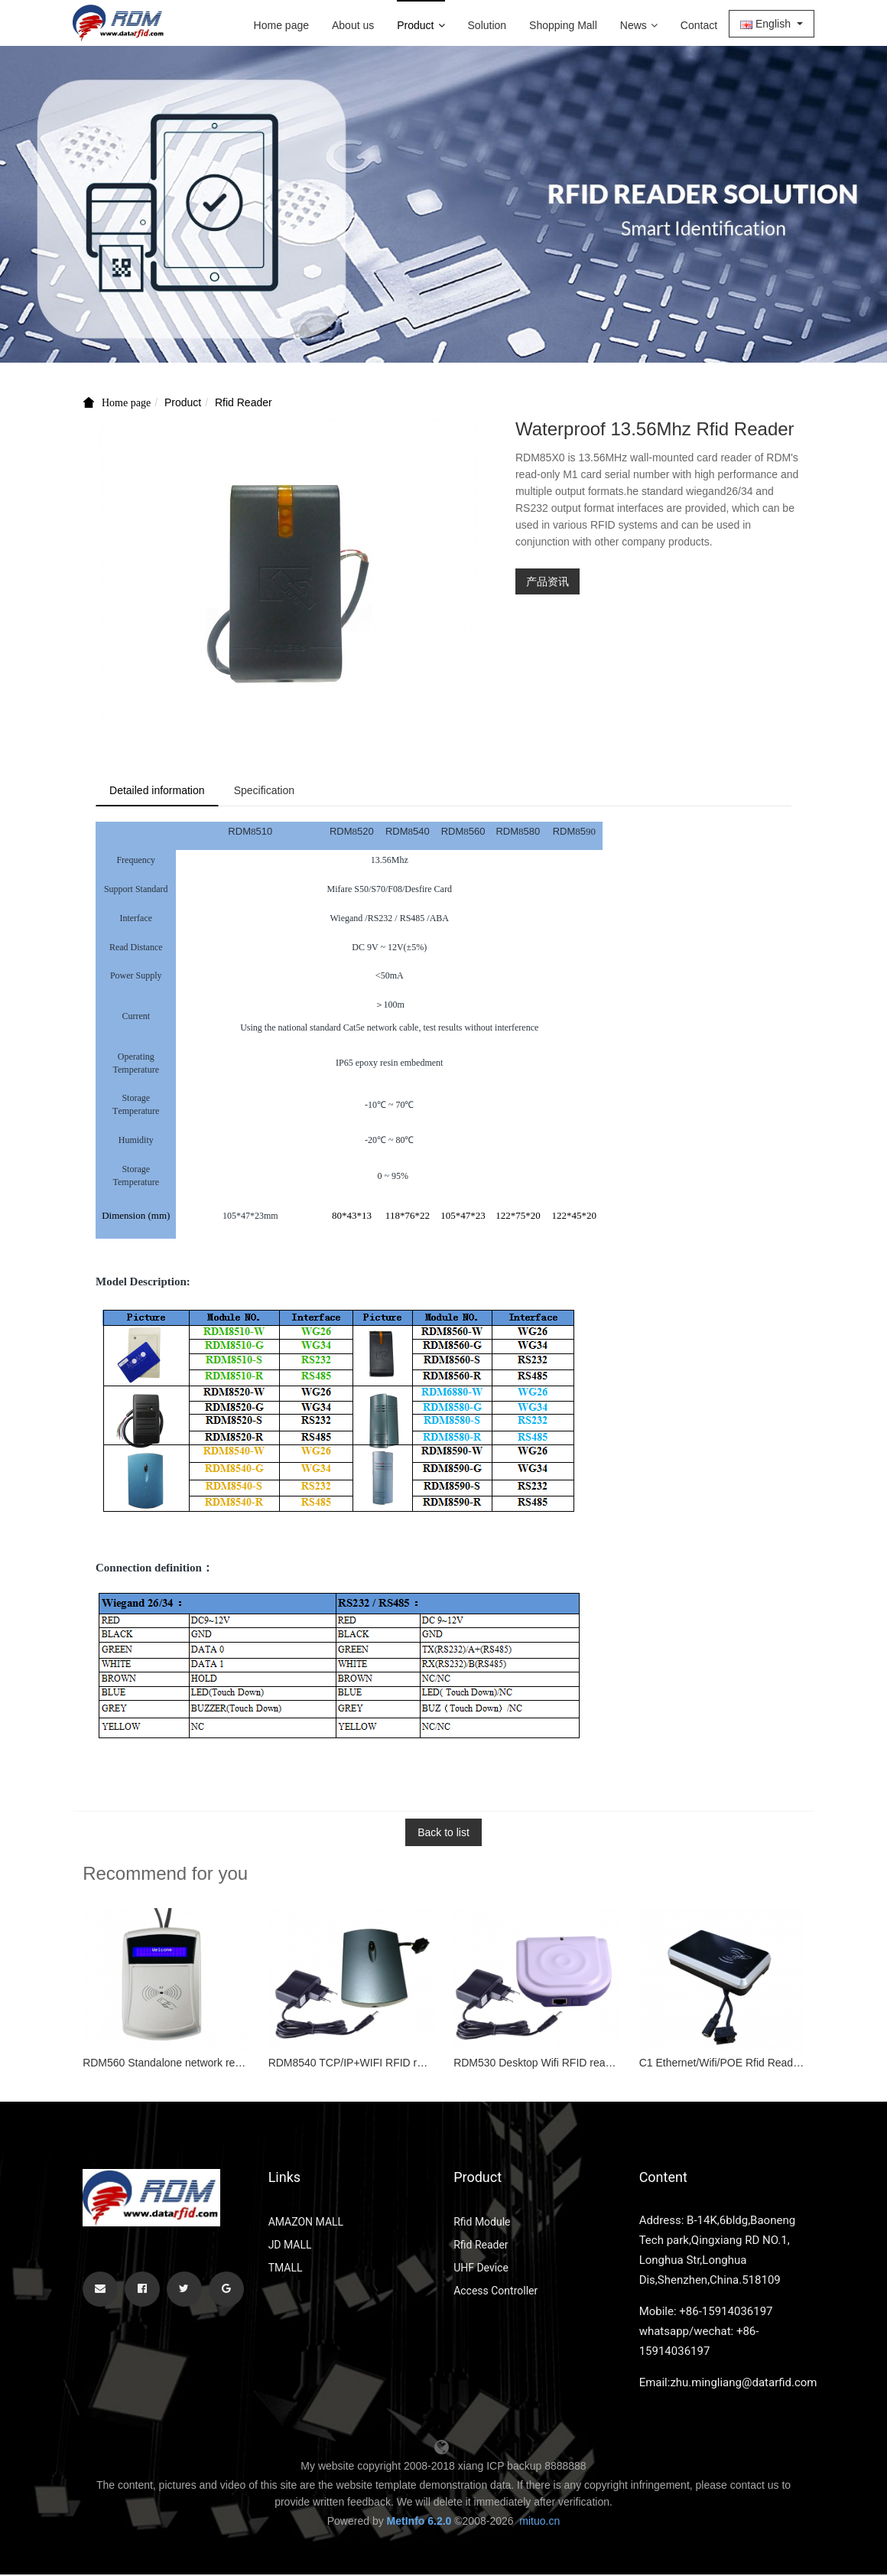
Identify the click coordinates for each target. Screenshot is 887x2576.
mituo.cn (539, 2522)
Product (420, 25)
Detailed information (159, 791)
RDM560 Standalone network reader (165, 2065)
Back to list (443, 1835)
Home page (281, 25)
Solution (487, 25)
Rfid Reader (243, 402)
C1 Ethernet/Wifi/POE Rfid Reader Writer (721, 2065)
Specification (271, 791)
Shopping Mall (563, 25)
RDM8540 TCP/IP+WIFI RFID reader (351, 2065)
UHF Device (480, 2269)
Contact (699, 25)
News (639, 25)
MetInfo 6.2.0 (419, 2522)
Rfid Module (481, 2223)
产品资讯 (547, 581)
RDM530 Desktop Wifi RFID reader (536, 2065)
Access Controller (495, 2292)
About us (353, 25)
